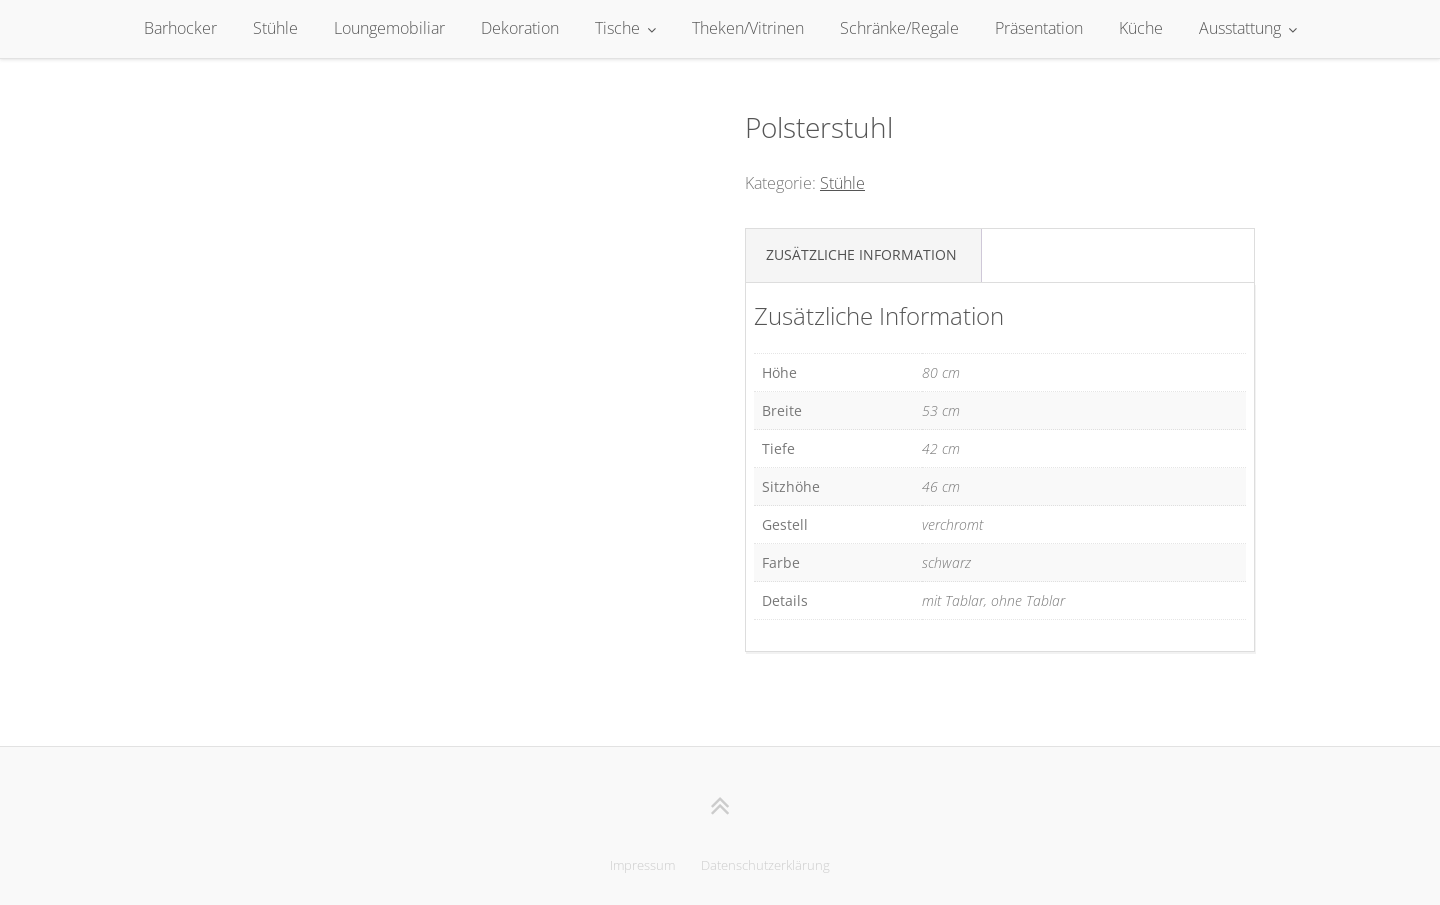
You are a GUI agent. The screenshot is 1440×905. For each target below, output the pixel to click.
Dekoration (520, 28)
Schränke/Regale (899, 28)
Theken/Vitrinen (748, 28)
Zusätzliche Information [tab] (861, 254)
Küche (1141, 28)
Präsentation (1039, 28)
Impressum (642, 865)
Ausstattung (1240, 28)
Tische (617, 28)
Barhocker (180, 28)
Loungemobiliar (389, 28)
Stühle (275, 28)
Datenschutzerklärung (765, 865)
